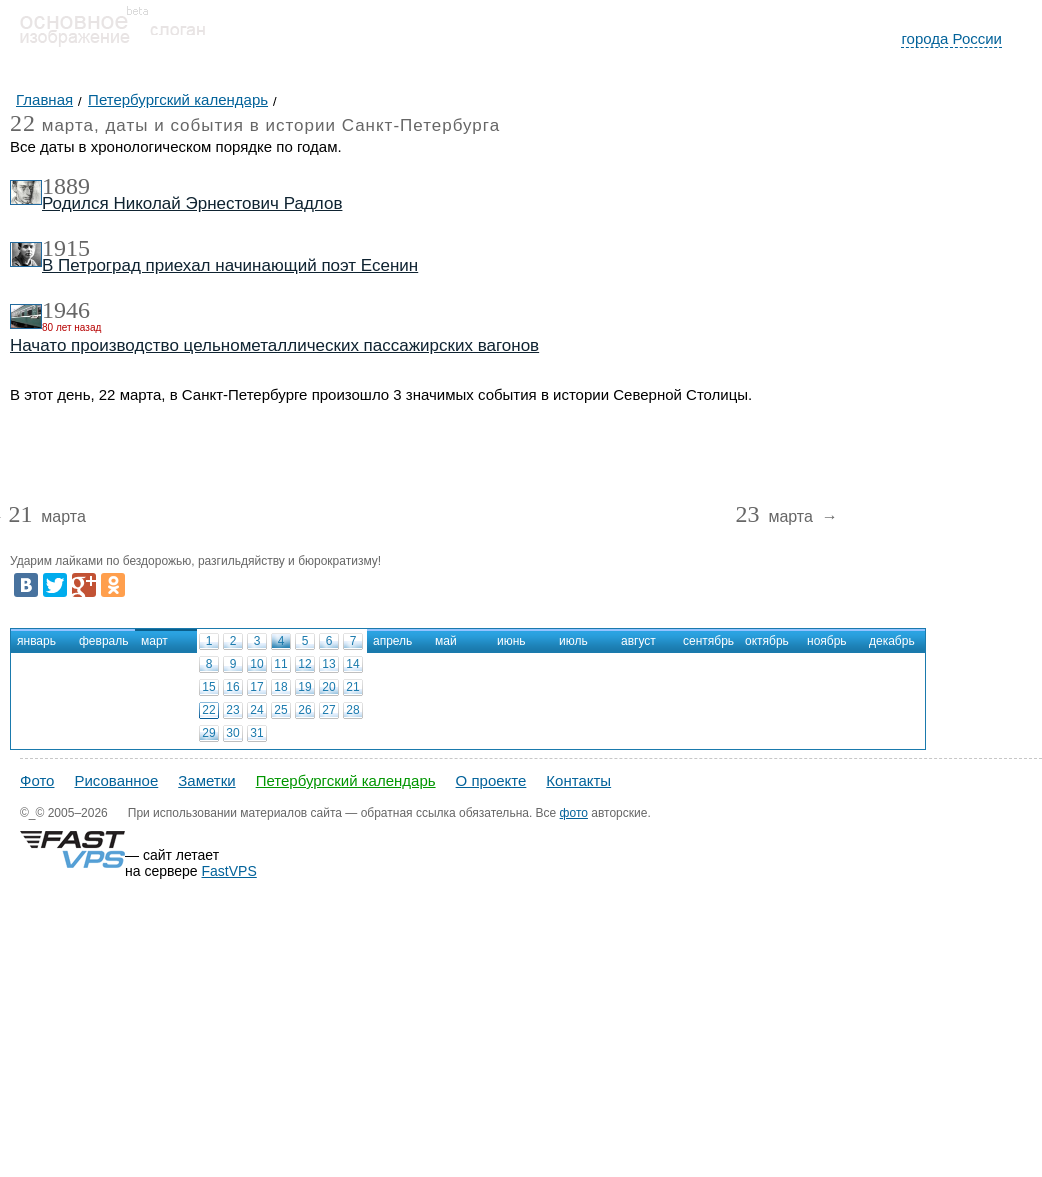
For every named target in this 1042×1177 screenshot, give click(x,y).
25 (280, 710)
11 (280, 664)
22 (208, 710)
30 (232, 733)
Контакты (578, 780)
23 (232, 710)
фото (574, 813)
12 (304, 664)
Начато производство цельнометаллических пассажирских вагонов (274, 345)
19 (304, 687)
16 (232, 687)
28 (352, 710)
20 (328, 687)
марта (46, 517)
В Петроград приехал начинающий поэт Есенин (230, 265)
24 (256, 710)
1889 (66, 186)
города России (951, 38)
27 (328, 710)
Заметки (206, 780)
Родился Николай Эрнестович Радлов (192, 203)
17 (256, 687)
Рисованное (116, 780)
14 (352, 664)
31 (256, 733)
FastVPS (229, 871)
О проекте (491, 780)
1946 (66, 310)
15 (208, 687)
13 (328, 664)
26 (304, 710)
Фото (37, 780)
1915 (66, 248)
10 (256, 664)
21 (352, 687)
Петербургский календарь (346, 780)
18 (280, 687)
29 (208, 733)
